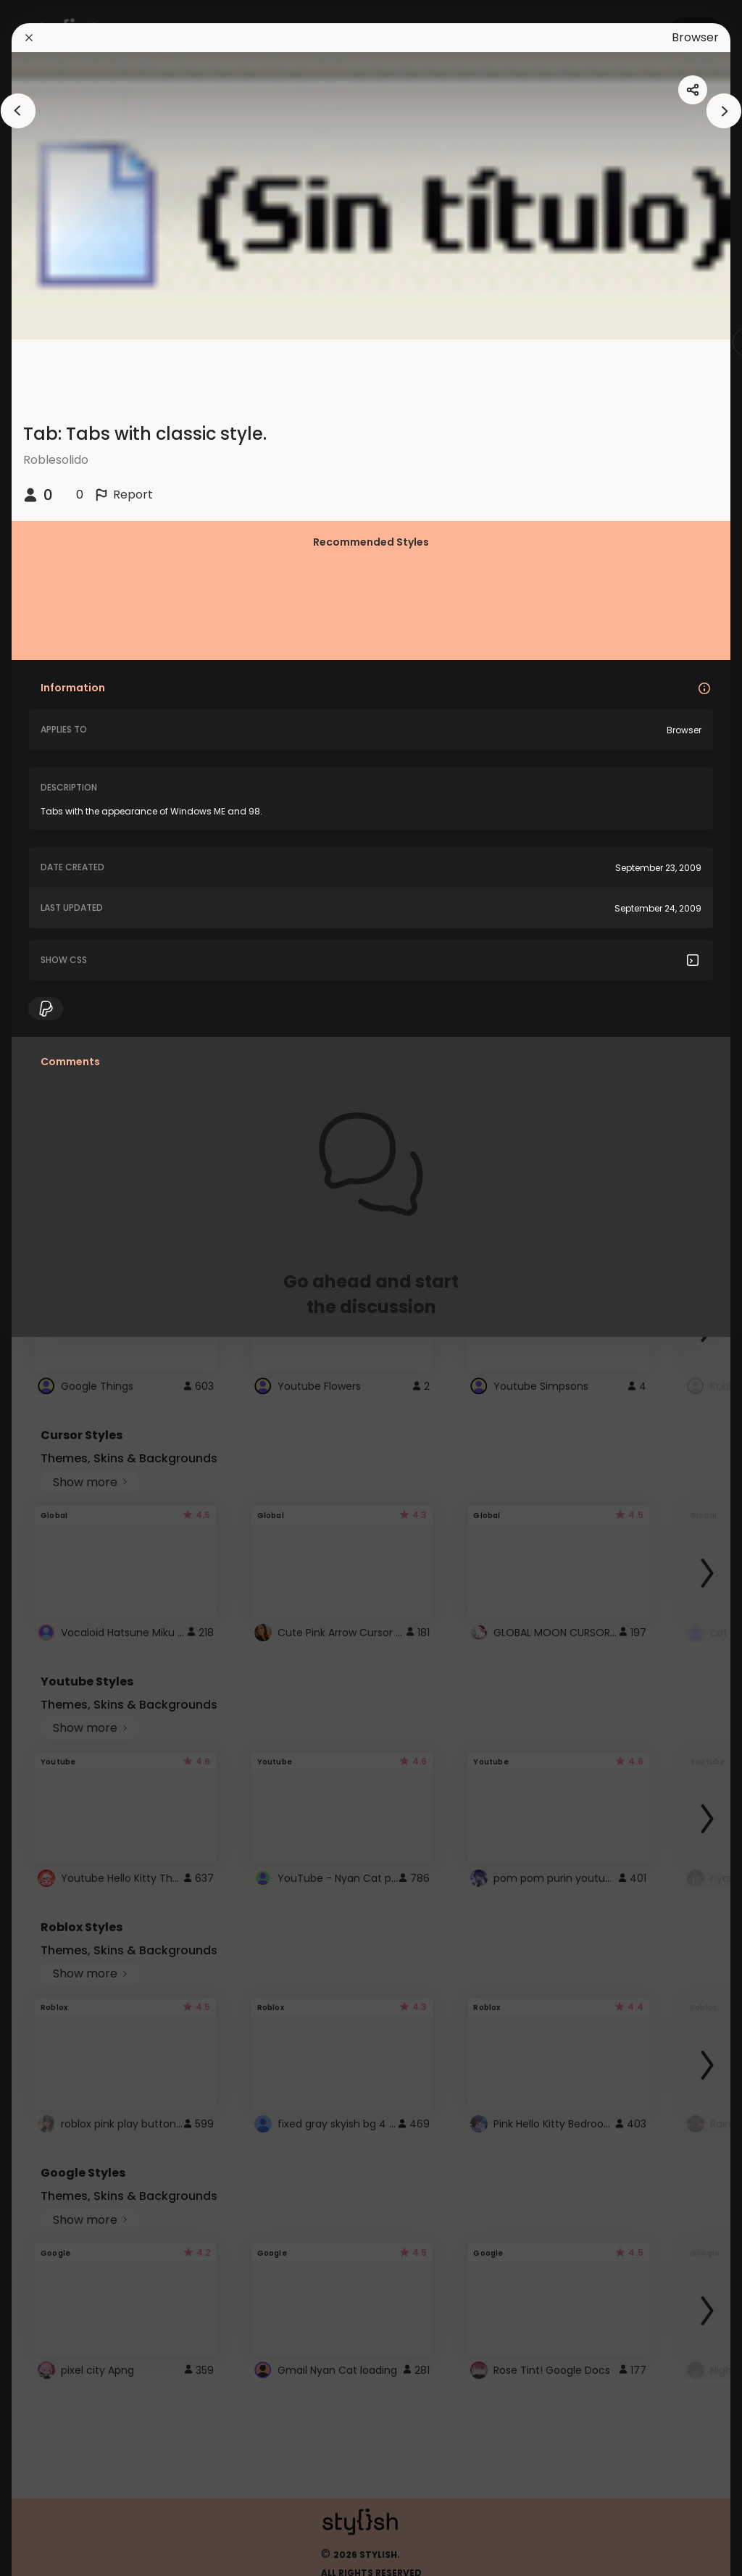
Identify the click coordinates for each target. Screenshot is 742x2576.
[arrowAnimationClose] (18, 111)
